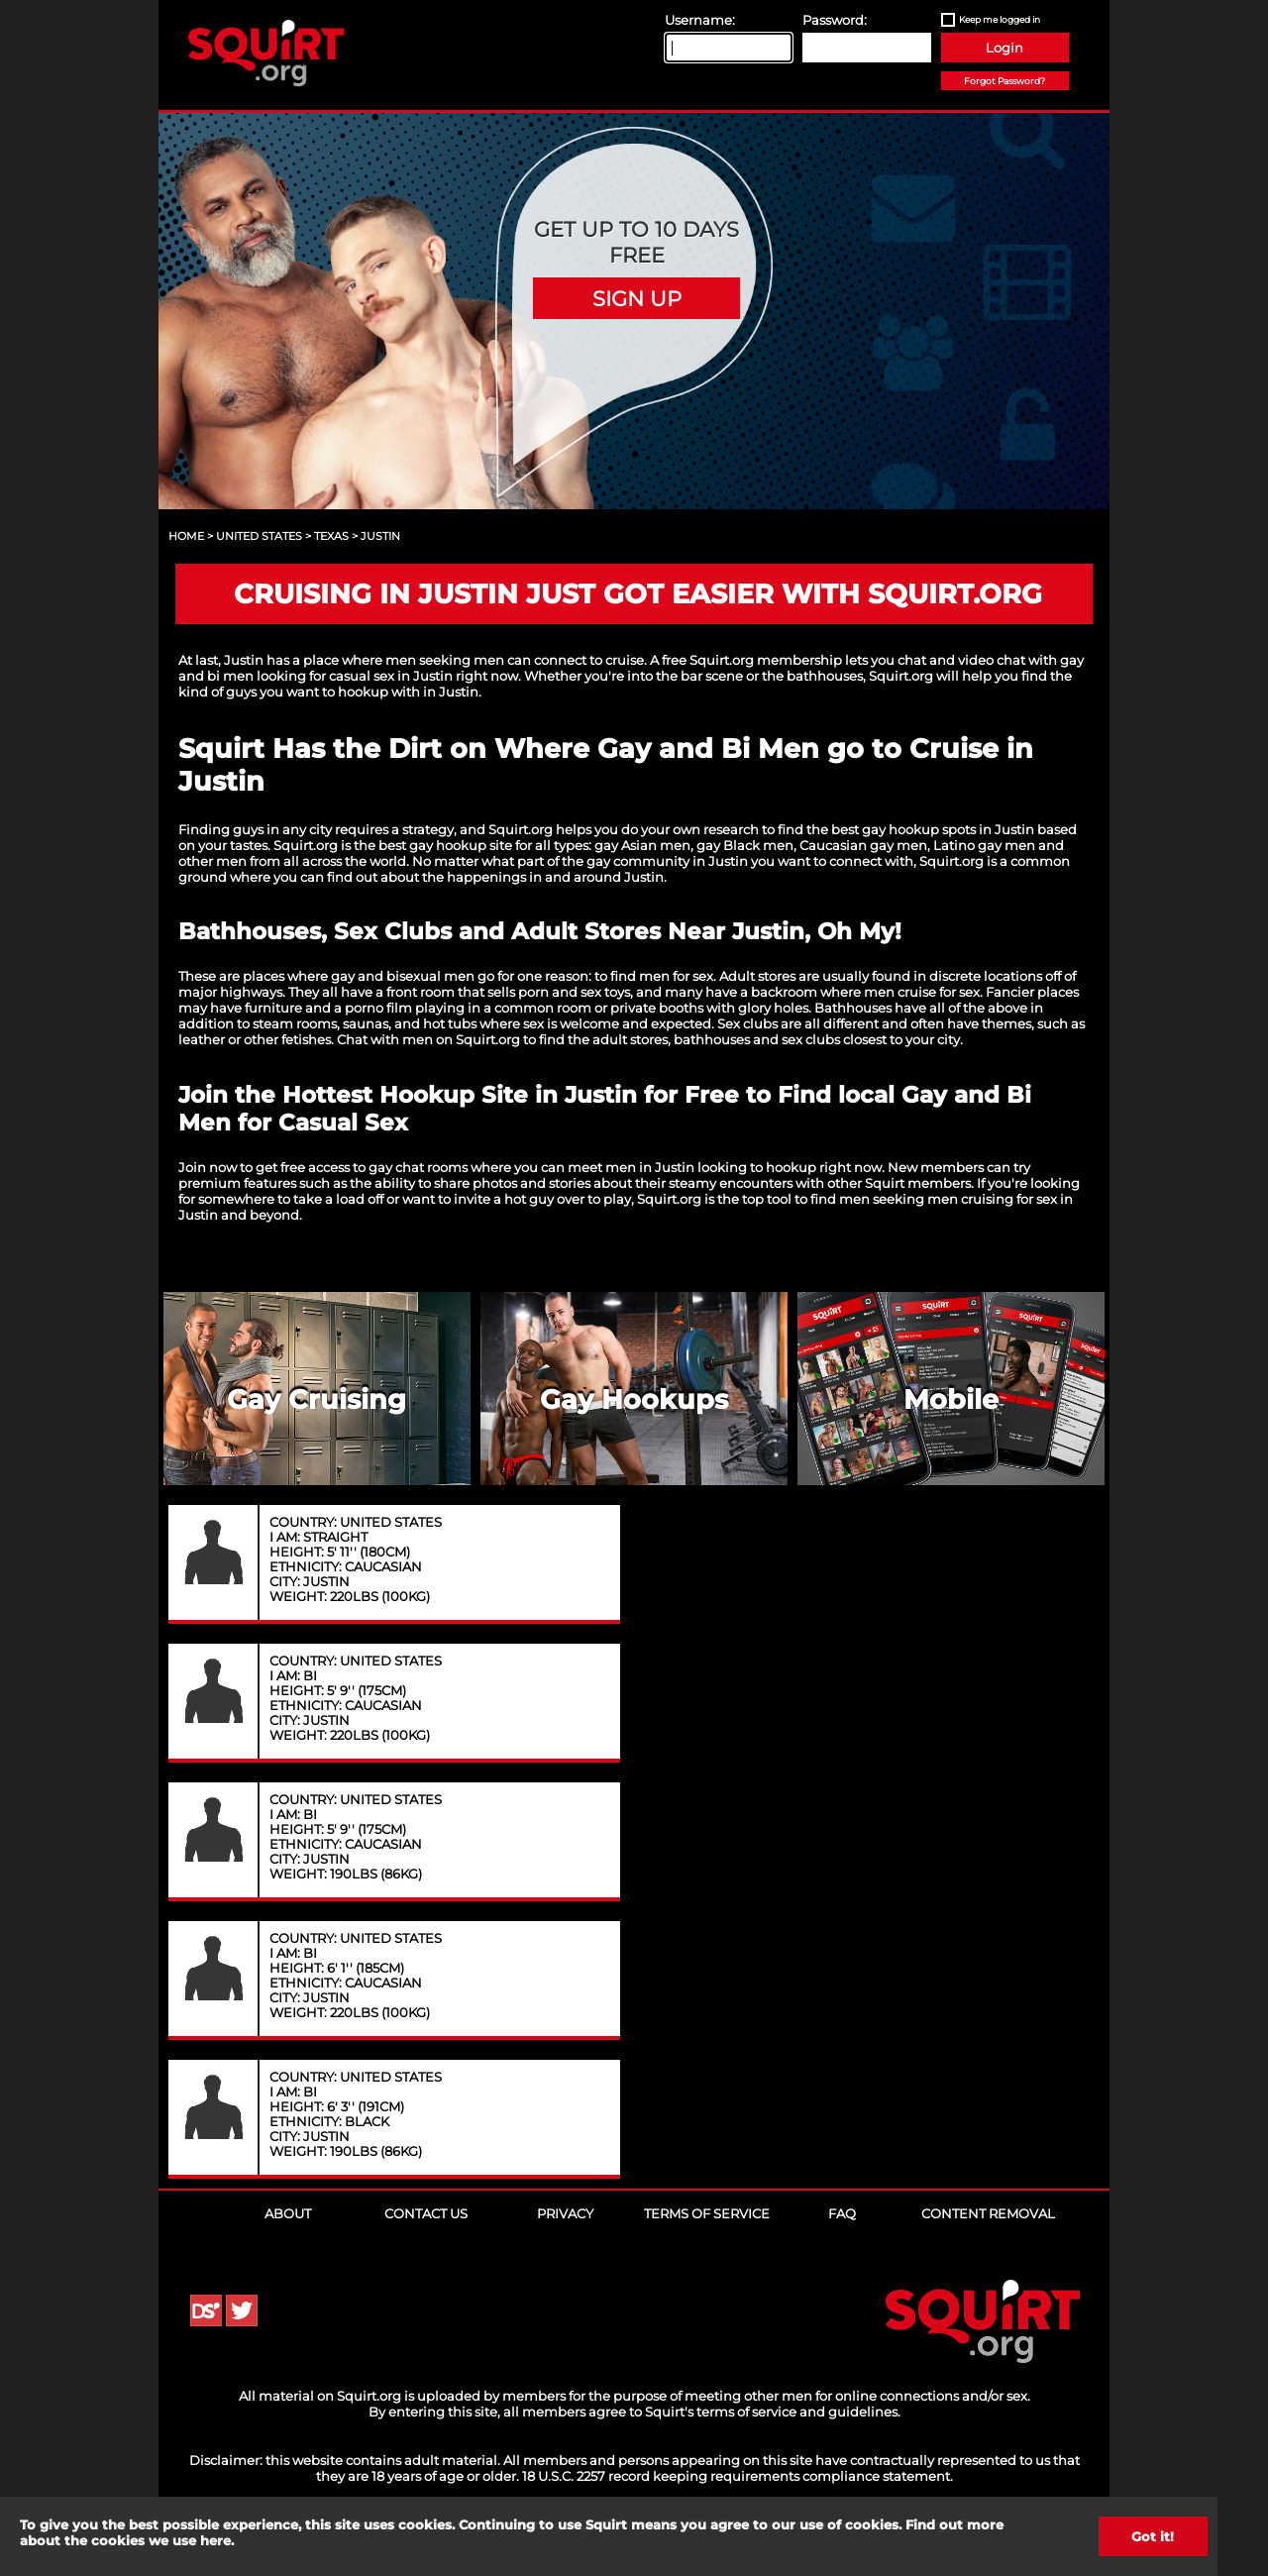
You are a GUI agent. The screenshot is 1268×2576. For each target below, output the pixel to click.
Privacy (565, 2213)
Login (1004, 47)
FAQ (842, 2213)
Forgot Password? (1004, 80)
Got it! (1152, 2536)
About (287, 2213)
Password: (834, 20)
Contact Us (426, 2213)
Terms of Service (707, 2213)
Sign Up (637, 298)
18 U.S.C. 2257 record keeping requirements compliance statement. (737, 2476)
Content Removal (988, 2213)
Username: (700, 20)
